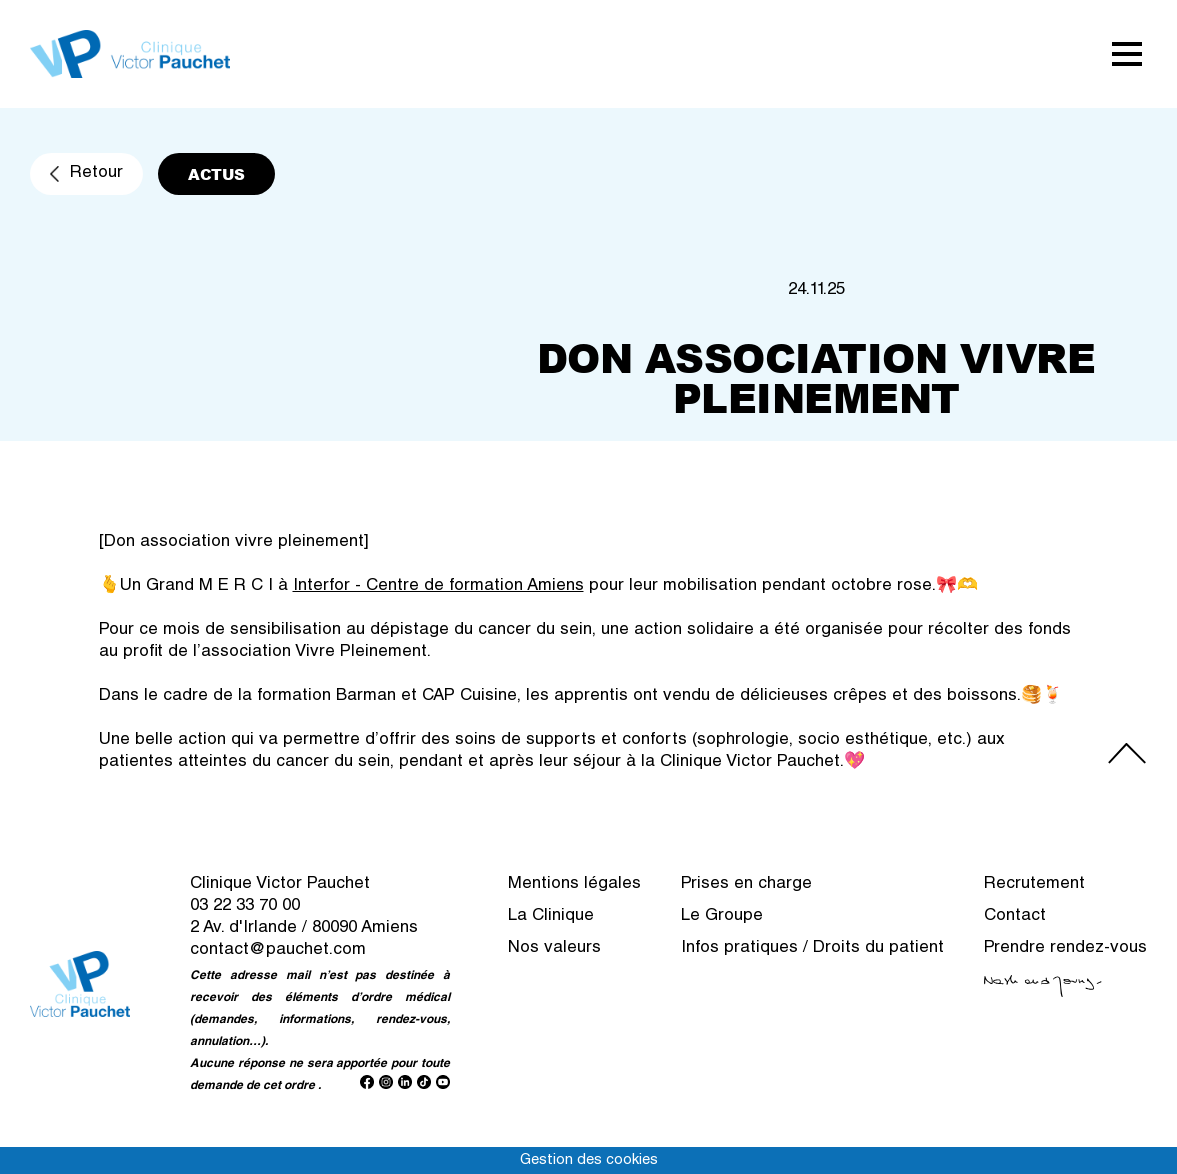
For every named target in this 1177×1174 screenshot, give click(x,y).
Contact (1015, 916)
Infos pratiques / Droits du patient (812, 948)
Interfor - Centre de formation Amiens (438, 586)
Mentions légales (574, 884)
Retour (96, 173)
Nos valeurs (554, 948)
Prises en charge (746, 884)
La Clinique (551, 916)
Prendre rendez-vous (1065, 948)
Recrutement (1034, 884)
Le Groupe (722, 916)
